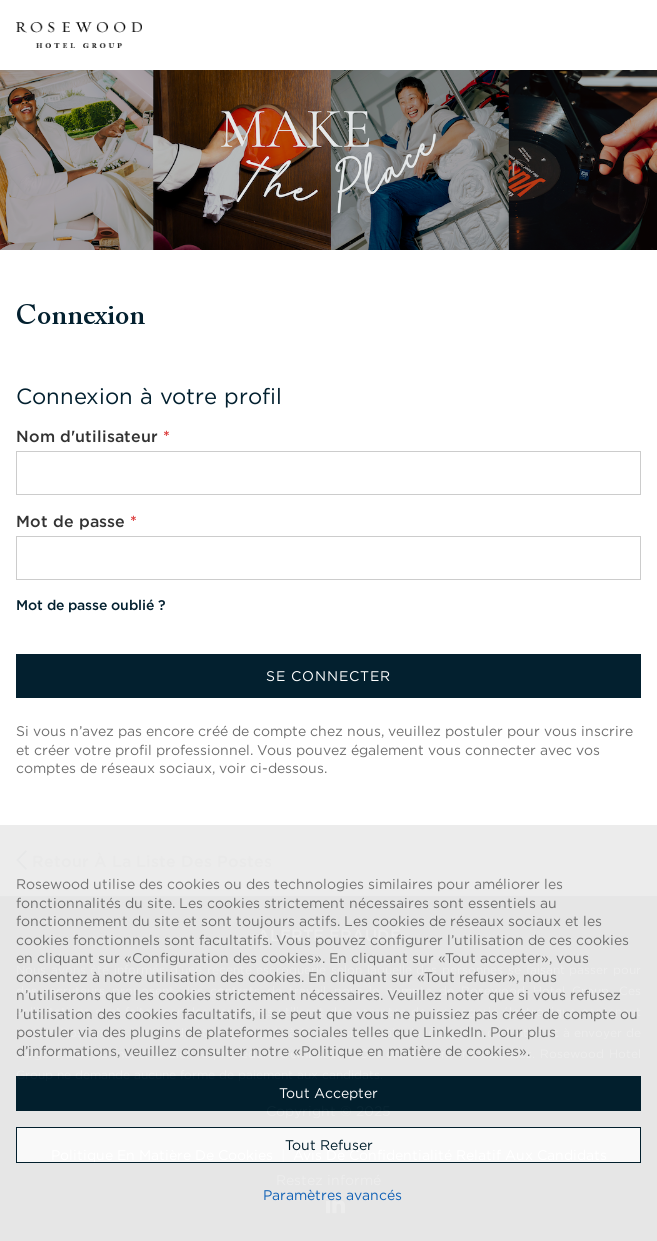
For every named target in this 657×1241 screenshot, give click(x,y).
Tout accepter (328, 1093)
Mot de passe (76, 521)
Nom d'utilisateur (93, 436)
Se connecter (328, 676)
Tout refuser (329, 1145)
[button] (629, 35)
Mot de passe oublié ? (91, 605)
